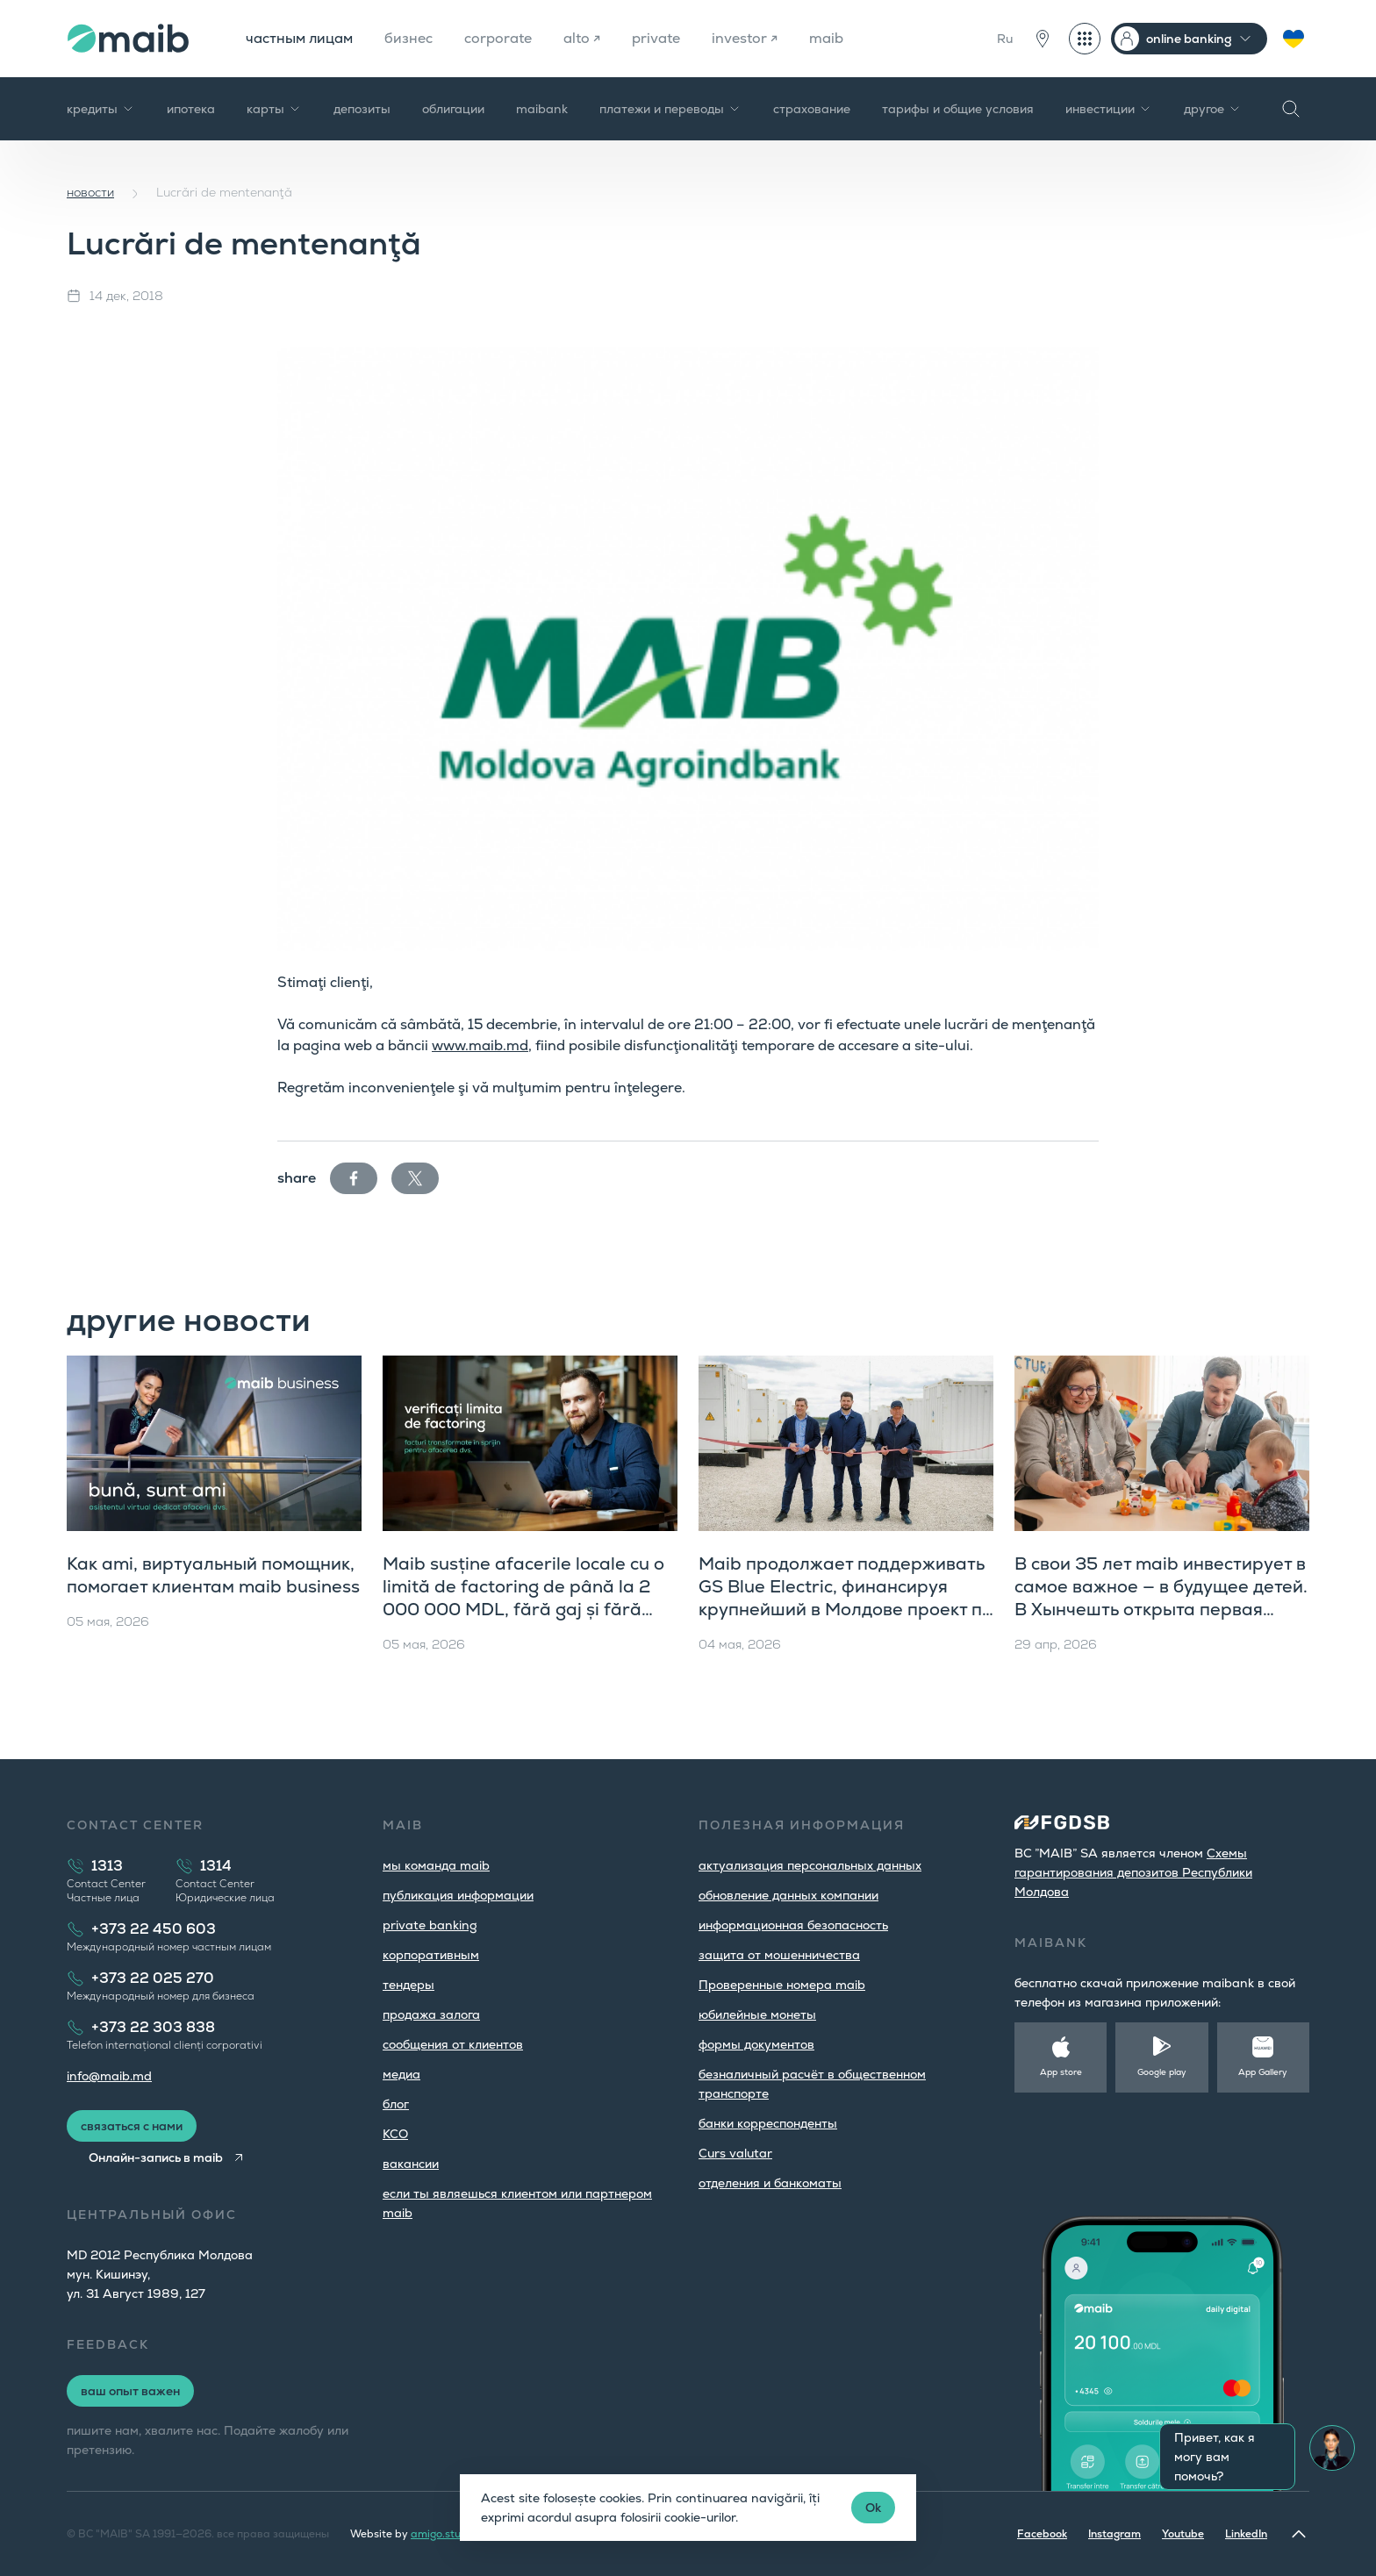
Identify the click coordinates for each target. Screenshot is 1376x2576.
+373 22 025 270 (152, 1978)
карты (274, 109)
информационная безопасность (793, 1925)
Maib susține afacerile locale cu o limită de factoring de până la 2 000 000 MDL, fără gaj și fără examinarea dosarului (523, 1597)
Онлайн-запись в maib (156, 2157)
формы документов (756, 2044)
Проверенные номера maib (782, 1985)
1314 (216, 1866)
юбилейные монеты (757, 2014)
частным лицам (299, 38)
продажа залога (431, 2014)
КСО (395, 2134)
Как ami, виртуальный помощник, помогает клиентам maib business (213, 1575)
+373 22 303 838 (153, 2027)
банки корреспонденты (768, 2123)
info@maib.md (109, 2076)
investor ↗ (745, 38)
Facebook (1042, 2534)
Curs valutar (735, 2153)
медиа (401, 2074)
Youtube (1183, 2534)
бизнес (408, 38)
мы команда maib (436, 1865)
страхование (811, 109)
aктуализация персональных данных (810, 1865)
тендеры (408, 1985)
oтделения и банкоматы (770, 2183)
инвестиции (1108, 109)
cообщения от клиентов (453, 2044)
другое (1213, 109)
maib (826, 38)
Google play (1161, 2072)
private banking (430, 1925)
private (656, 38)
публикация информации (458, 1895)
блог (396, 2104)
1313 (107, 1866)
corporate (498, 38)
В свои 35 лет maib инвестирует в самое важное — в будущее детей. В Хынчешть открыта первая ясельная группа (1161, 1597)
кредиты (101, 109)
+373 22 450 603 (153, 1929)
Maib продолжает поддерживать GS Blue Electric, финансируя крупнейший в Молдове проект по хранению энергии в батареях (846, 1597)
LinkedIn (1246, 2534)
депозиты (362, 109)
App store (1061, 2072)
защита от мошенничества (779, 1955)
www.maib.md (480, 1045)
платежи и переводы (670, 109)
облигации (453, 109)
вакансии (411, 2164)
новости (90, 192)
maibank (542, 109)
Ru (1005, 39)
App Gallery (1262, 2072)
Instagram (1114, 2534)
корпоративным (431, 1955)
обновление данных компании (788, 1895)
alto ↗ (581, 38)
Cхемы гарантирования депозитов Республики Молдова (1133, 1872)
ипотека (191, 109)
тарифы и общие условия (958, 109)
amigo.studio (444, 2534)
